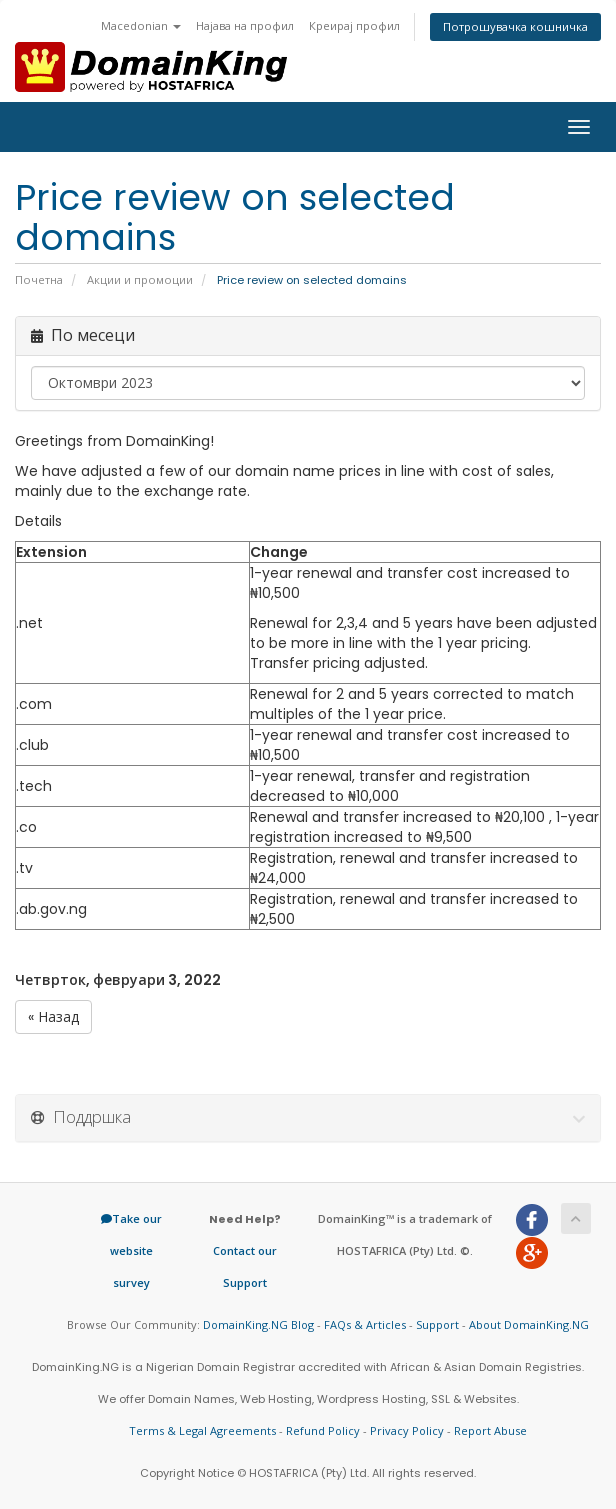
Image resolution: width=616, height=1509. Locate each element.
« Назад (53, 1017)
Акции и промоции (140, 280)
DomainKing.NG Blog (258, 1324)
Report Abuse (490, 1430)
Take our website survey (131, 1250)
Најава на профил (245, 25)
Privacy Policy (407, 1430)
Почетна (39, 280)
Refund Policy (323, 1430)
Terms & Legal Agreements (202, 1430)
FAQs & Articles (365, 1324)
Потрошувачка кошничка (515, 26)
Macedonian (141, 25)
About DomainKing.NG (529, 1324)
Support (437, 1324)
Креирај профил (354, 25)
